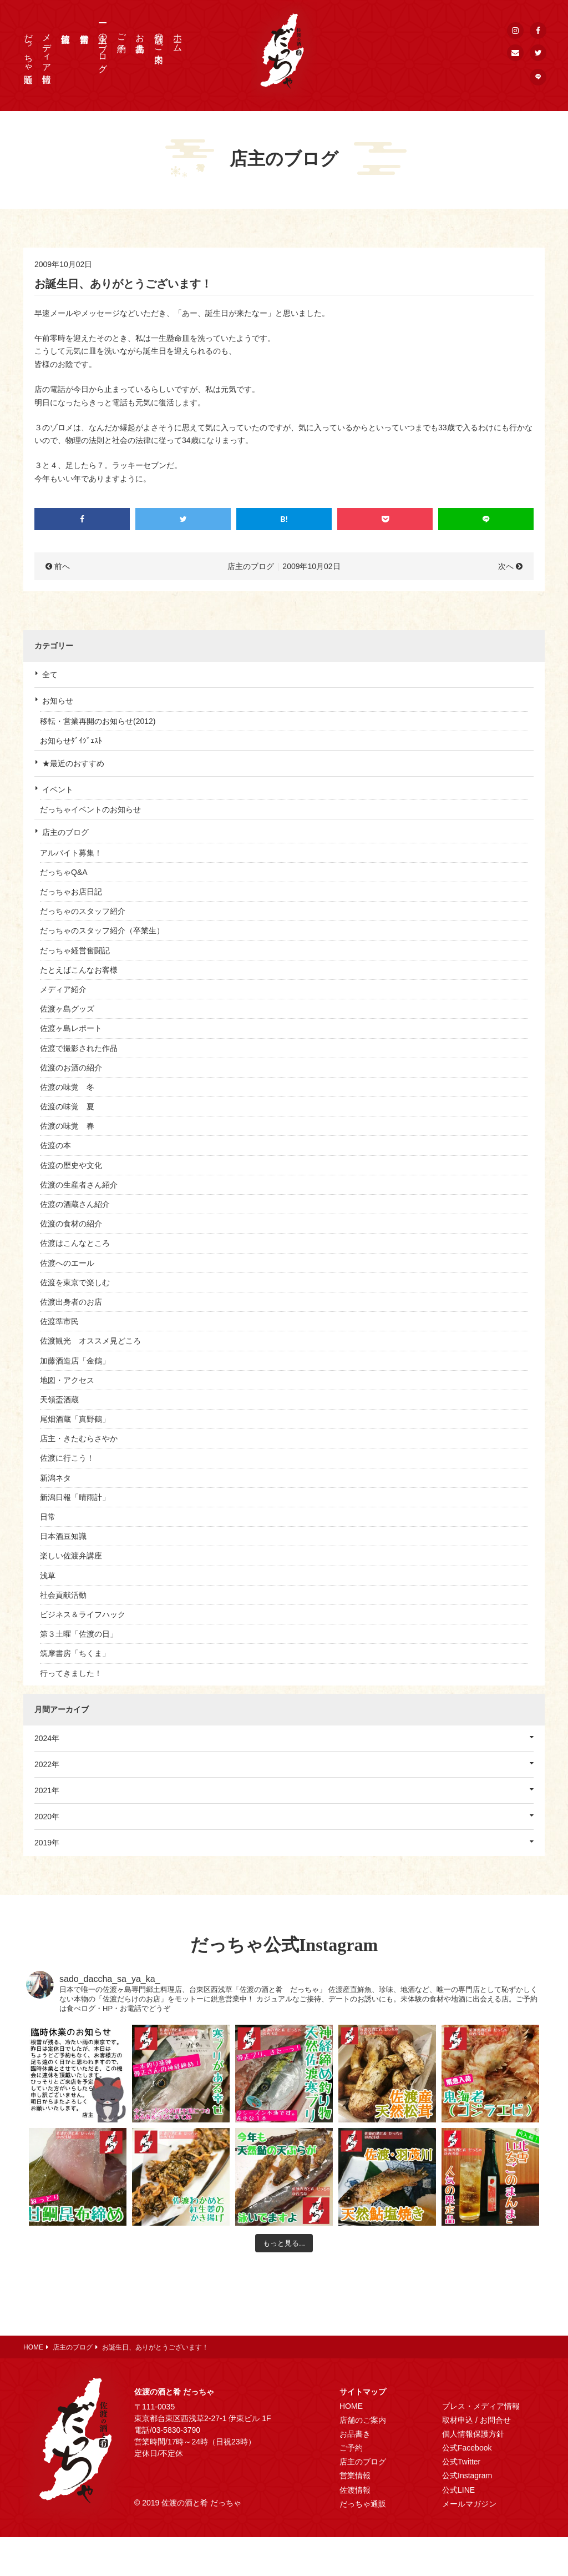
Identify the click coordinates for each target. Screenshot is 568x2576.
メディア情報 (47, 48)
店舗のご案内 (159, 38)
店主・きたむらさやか (79, 1438)
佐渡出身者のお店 (71, 1301)
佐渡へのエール (67, 1263)
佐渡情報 (355, 2490)
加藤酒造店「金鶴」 (75, 1360)
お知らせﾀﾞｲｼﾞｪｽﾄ (71, 740)
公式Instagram (467, 2475)
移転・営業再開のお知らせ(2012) (97, 721)
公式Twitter (461, 2461)
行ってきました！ (71, 1673)
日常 (47, 1516)
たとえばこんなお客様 (79, 969)
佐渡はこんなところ (75, 1243)
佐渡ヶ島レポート (71, 1028)
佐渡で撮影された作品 (79, 1048)
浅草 (47, 1575)
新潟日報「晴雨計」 (75, 1497)
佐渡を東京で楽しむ (75, 1282)
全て (50, 674)
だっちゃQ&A (64, 872)
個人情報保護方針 (473, 2433)
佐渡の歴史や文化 (71, 1165)
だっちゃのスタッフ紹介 (82, 911)
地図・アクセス (67, 1380)
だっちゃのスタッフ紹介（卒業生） (102, 930)
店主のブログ (103, 48)
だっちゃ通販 (28, 48)
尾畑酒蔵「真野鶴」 (75, 1419)
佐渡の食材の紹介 (71, 1223)
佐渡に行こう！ (67, 1457)
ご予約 (121, 33)
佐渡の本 (55, 1145)
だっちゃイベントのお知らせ (90, 809)
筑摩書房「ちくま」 (75, 1653)
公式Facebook (466, 2447)
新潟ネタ (55, 1477)
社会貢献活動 (63, 1595)
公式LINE (458, 2490)
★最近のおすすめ (73, 763)
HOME (351, 2406)
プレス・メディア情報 (481, 2406)
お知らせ (57, 700)
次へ (506, 566)
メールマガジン (469, 2503)
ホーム (177, 38)
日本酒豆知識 (63, 1536)
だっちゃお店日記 (71, 891)
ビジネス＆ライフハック (82, 1614)
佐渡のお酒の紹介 (71, 1067)
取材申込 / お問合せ (476, 2420)
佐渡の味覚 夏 (67, 1106)
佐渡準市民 (59, 1321)
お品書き (140, 38)
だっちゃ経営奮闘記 (75, 950)
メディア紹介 (63, 989)
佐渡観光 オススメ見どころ (90, 1340)
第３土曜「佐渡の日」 (79, 1633)
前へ (62, 566)
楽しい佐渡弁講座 (71, 1555)
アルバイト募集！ (71, 852)
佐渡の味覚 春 (67, 1125)
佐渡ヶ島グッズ (67, 1008)
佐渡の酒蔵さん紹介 (75, 1204)
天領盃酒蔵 (59, 1399)
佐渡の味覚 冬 (67, 1087)
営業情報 (355, 2475)
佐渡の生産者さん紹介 (79, 1184)
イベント (57, 789)
